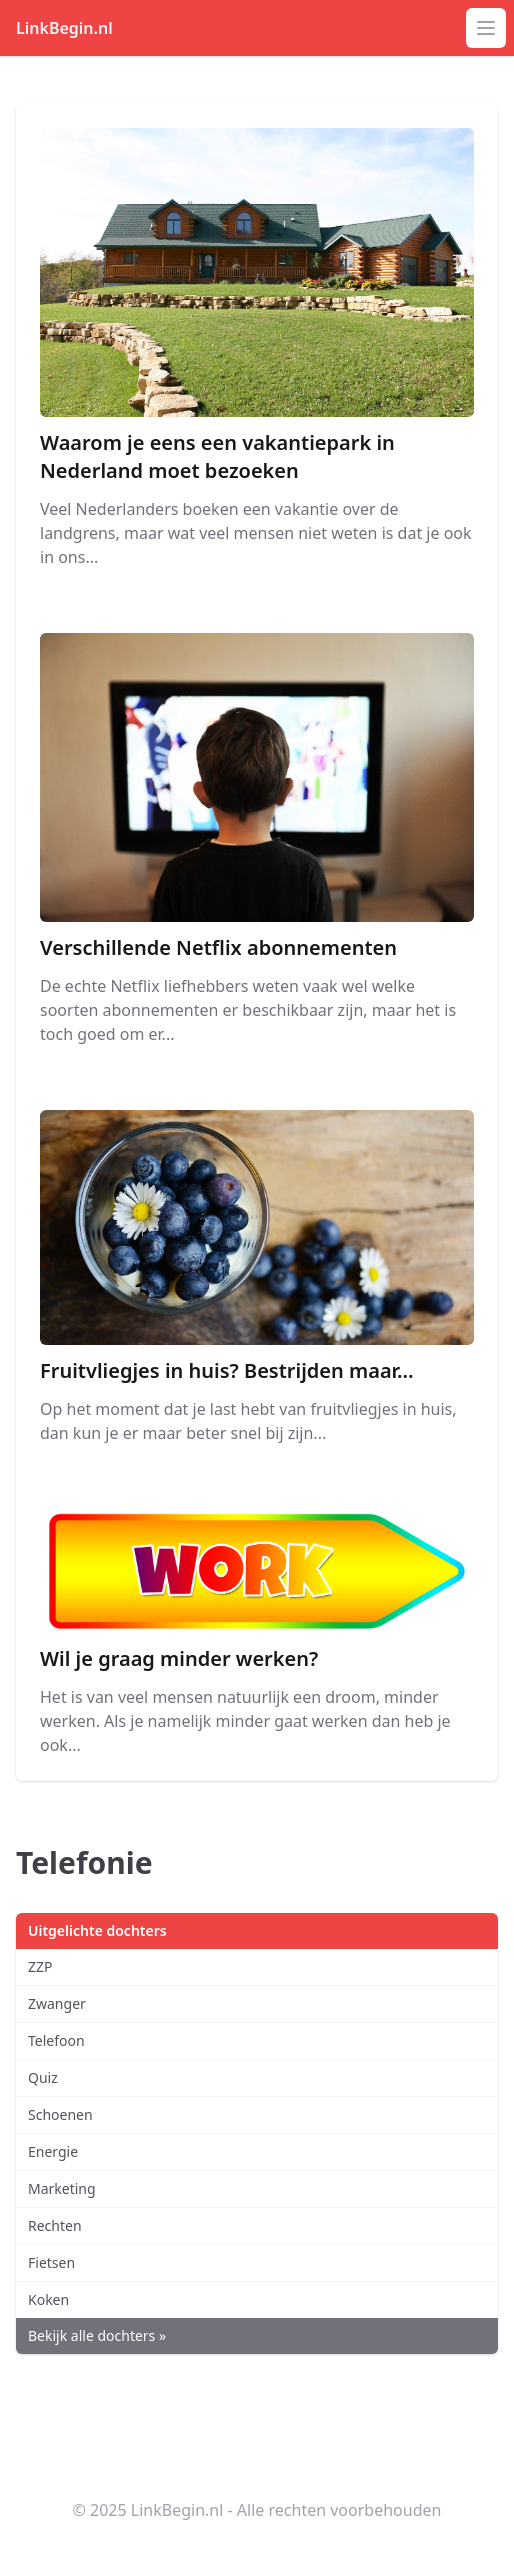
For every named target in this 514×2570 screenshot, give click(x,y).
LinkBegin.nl (64, 28)
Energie (53, 2151)
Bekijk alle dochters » (97, 2335)
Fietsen (51, 2262)
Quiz (43, 2077)
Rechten (55, 2225)
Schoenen (60, 2114)
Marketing (62, 2188)
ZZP (40, 1966)
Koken (48, 2299)
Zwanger (57, 2003)
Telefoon (56, 2040)
